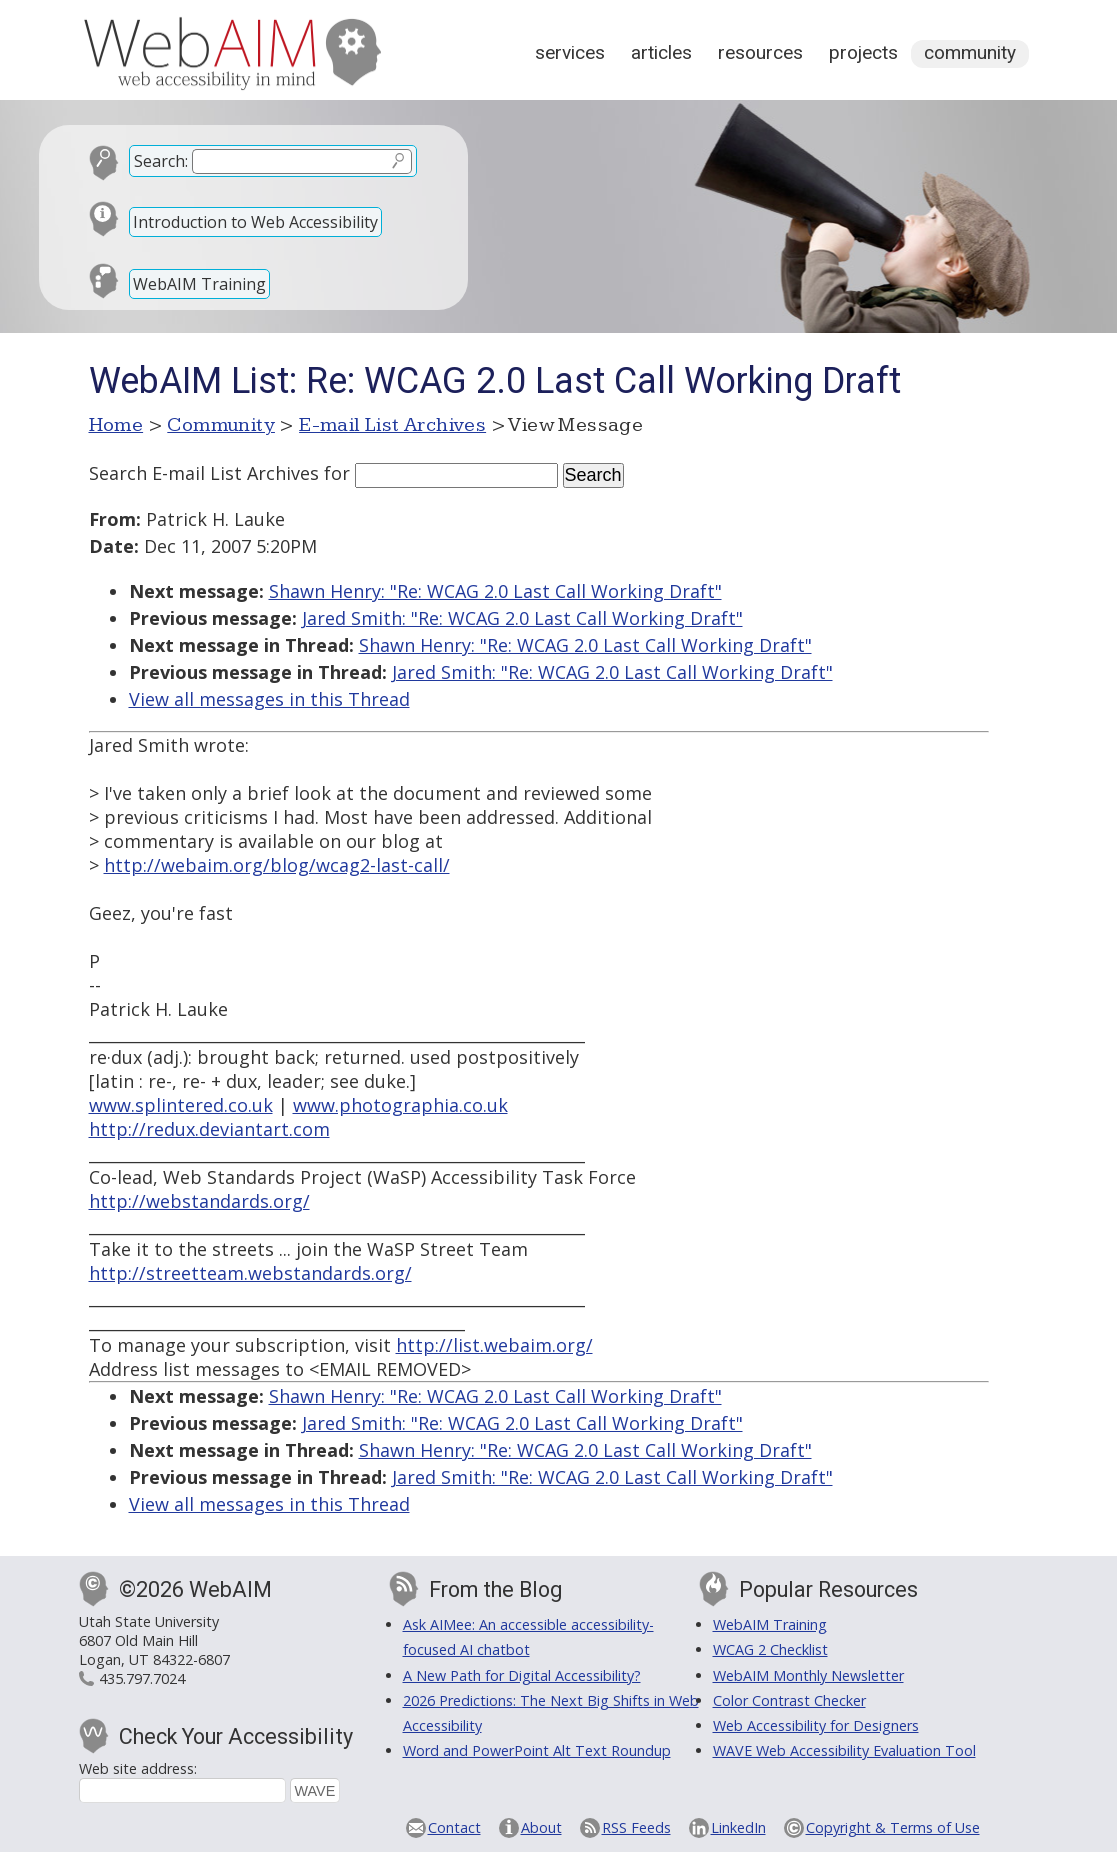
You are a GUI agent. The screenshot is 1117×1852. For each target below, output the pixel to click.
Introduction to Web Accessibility (255, 222)
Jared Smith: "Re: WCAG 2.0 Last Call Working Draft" (522, 618)
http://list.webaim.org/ (494, 1345)
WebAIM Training (199, 284)
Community (970, 52)
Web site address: (138, 1768)
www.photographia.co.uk (400, 1105)
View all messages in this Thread (269, 699)
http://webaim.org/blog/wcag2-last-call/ (277, 865)
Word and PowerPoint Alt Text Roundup (537, 1750)
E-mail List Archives (392, 425)
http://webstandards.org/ (199, 1201)
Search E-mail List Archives (204, 473)
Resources (760, 52)
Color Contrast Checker (789, 1700)
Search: (161, 161)
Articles (661, 52)
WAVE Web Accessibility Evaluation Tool (844, 1750)
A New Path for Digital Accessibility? (522, 1675)
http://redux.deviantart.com (209, 1129)
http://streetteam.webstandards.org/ (250, 1273)
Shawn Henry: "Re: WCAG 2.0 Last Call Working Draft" (495, 591)
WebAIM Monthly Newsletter (808, 1675)
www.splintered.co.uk (181, 1105)
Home (116, 425)
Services (570, 52)
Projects (863, 52)
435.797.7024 (142, 1678)
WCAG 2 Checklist (770, 1649)
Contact (454, 1827)
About (541, 1827)
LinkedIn (738, 1827)
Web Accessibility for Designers (816, 1725)
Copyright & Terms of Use (893, 1827)
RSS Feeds (636, 1827)
